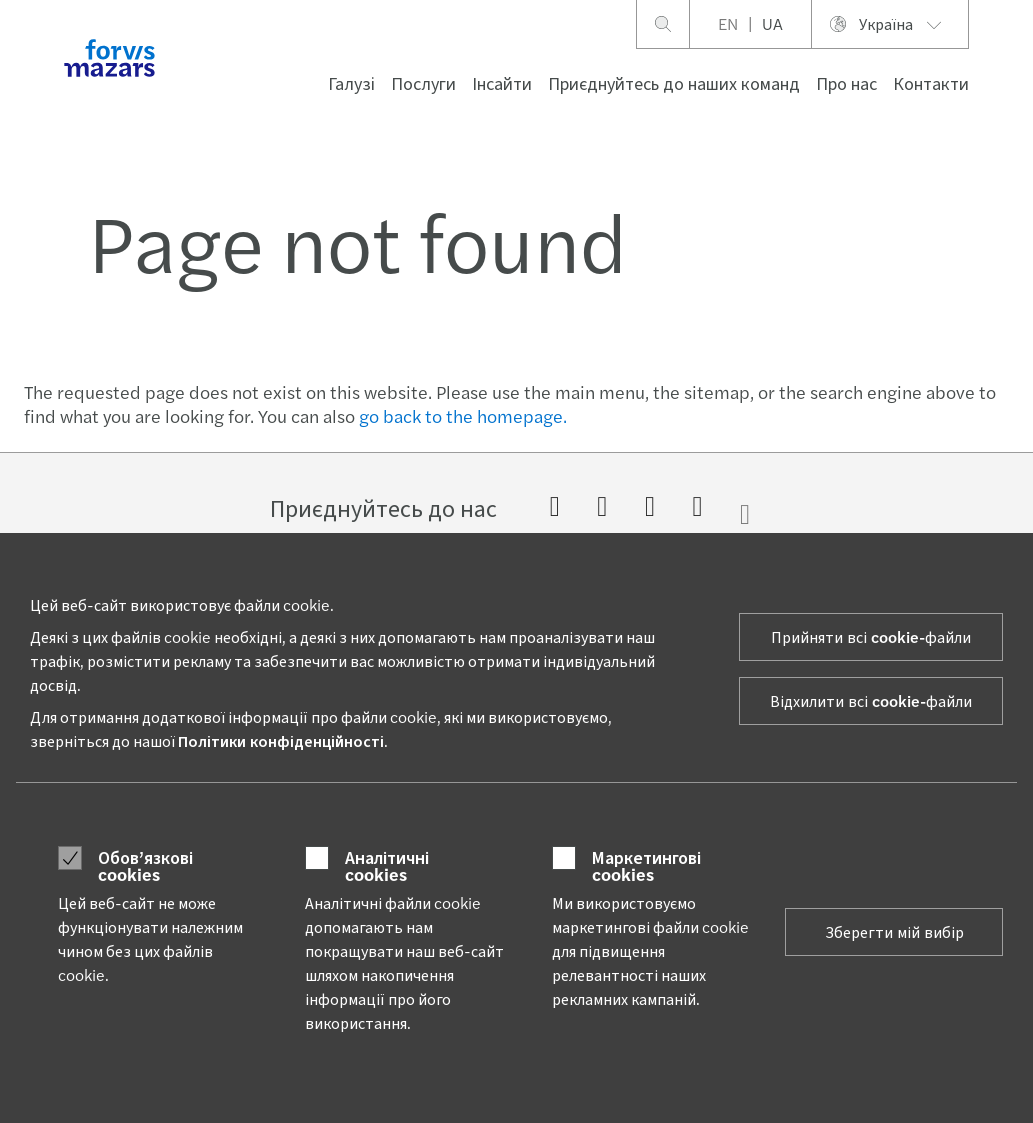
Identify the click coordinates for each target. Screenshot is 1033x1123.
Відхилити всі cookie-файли (871, 700)
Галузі (351, 82)
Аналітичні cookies (387, 865)
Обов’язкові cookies (145, 865)
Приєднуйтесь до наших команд (674, 82)
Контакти (931, 82)
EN (728, 23)
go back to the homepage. (463, 415)
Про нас (846, 82)
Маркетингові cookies (646, 865)
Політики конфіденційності (281, 740)
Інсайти (502, 82)
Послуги (423, 82)
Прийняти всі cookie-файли (871, 636)
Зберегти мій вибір (894, 931)
